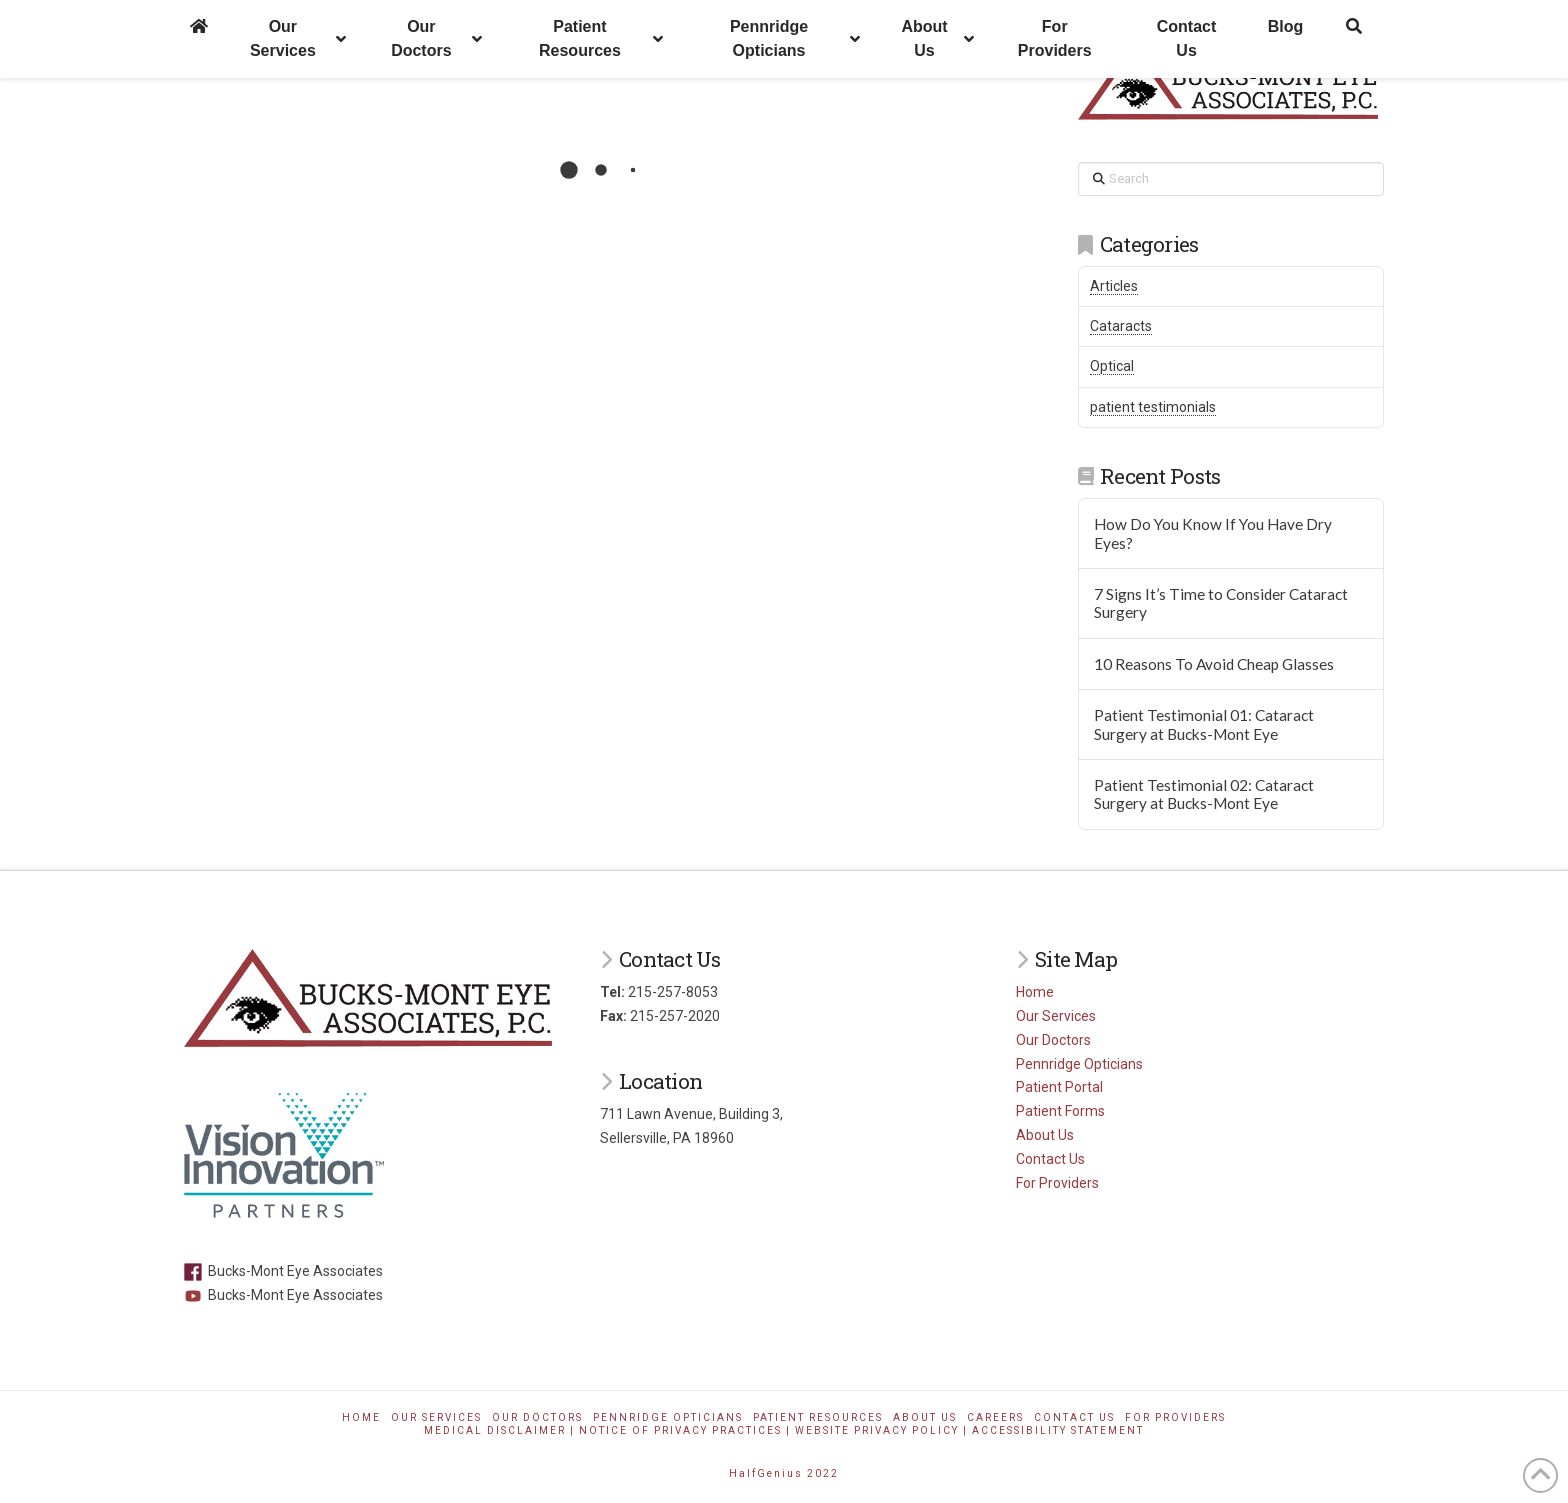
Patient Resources (818, 1417)
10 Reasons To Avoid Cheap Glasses (1214, 664)
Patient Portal (1059, 1087)
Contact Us (1050, 1159)
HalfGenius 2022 (784, 1473)
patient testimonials (1153, 407)
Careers (995, 1417)
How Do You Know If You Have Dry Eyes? (1213, 533)
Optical (1112, 366)
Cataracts (1121, 326)
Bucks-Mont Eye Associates (283, 1271)
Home (1035, 992)
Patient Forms (1060, 1111)
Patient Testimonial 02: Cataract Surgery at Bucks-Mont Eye (1204, 794)
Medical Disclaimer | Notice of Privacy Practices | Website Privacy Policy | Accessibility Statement (784, 1430)
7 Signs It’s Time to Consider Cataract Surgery (1221, 603)
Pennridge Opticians (1079, 1064)
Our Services (1056, 1016)
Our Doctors (1053, 1040)
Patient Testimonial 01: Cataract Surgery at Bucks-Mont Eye (1204, 724)
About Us (1045, 1135)
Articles (1114, 286)
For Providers (1057, 1183)
